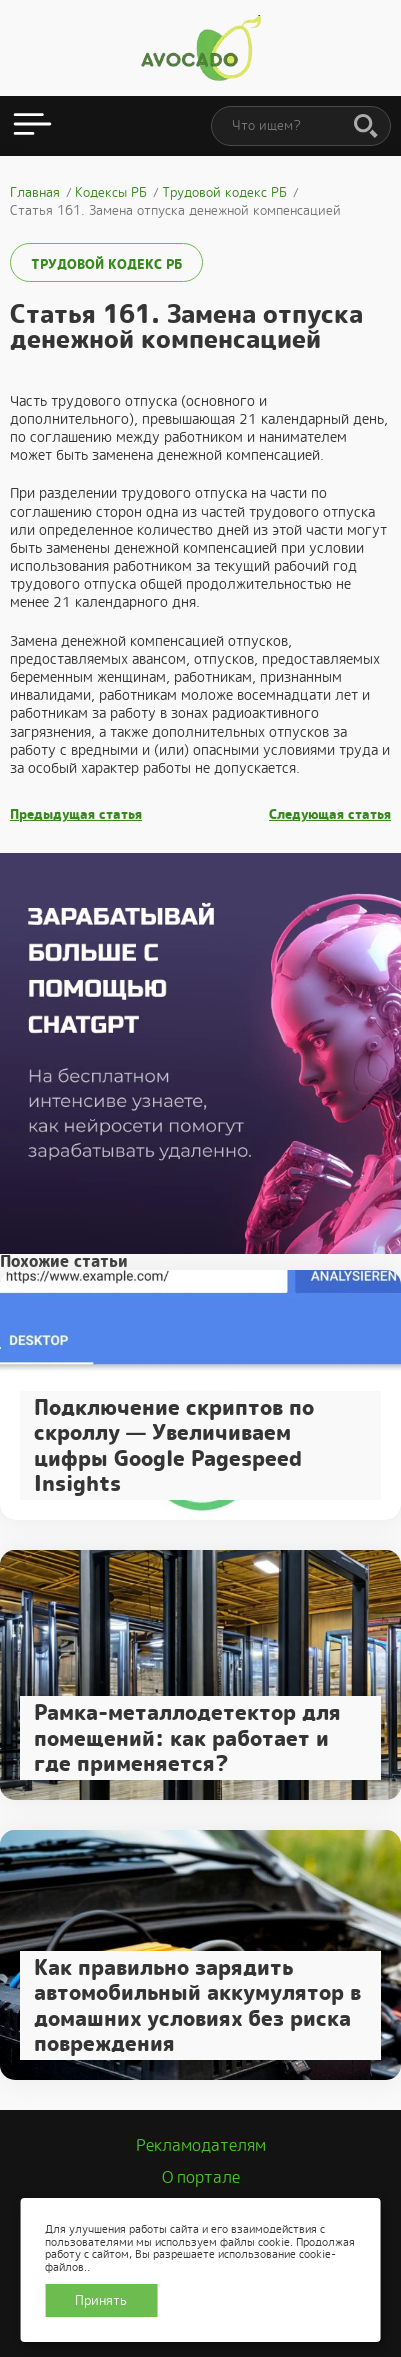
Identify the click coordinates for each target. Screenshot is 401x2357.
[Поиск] (366, 127)
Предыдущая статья (76, 815)
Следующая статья (330, 815)
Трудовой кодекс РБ (106, 264)
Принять (101, 2300)
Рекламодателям (201, 2145)
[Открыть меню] (32, 126)
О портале (201, 2177)
